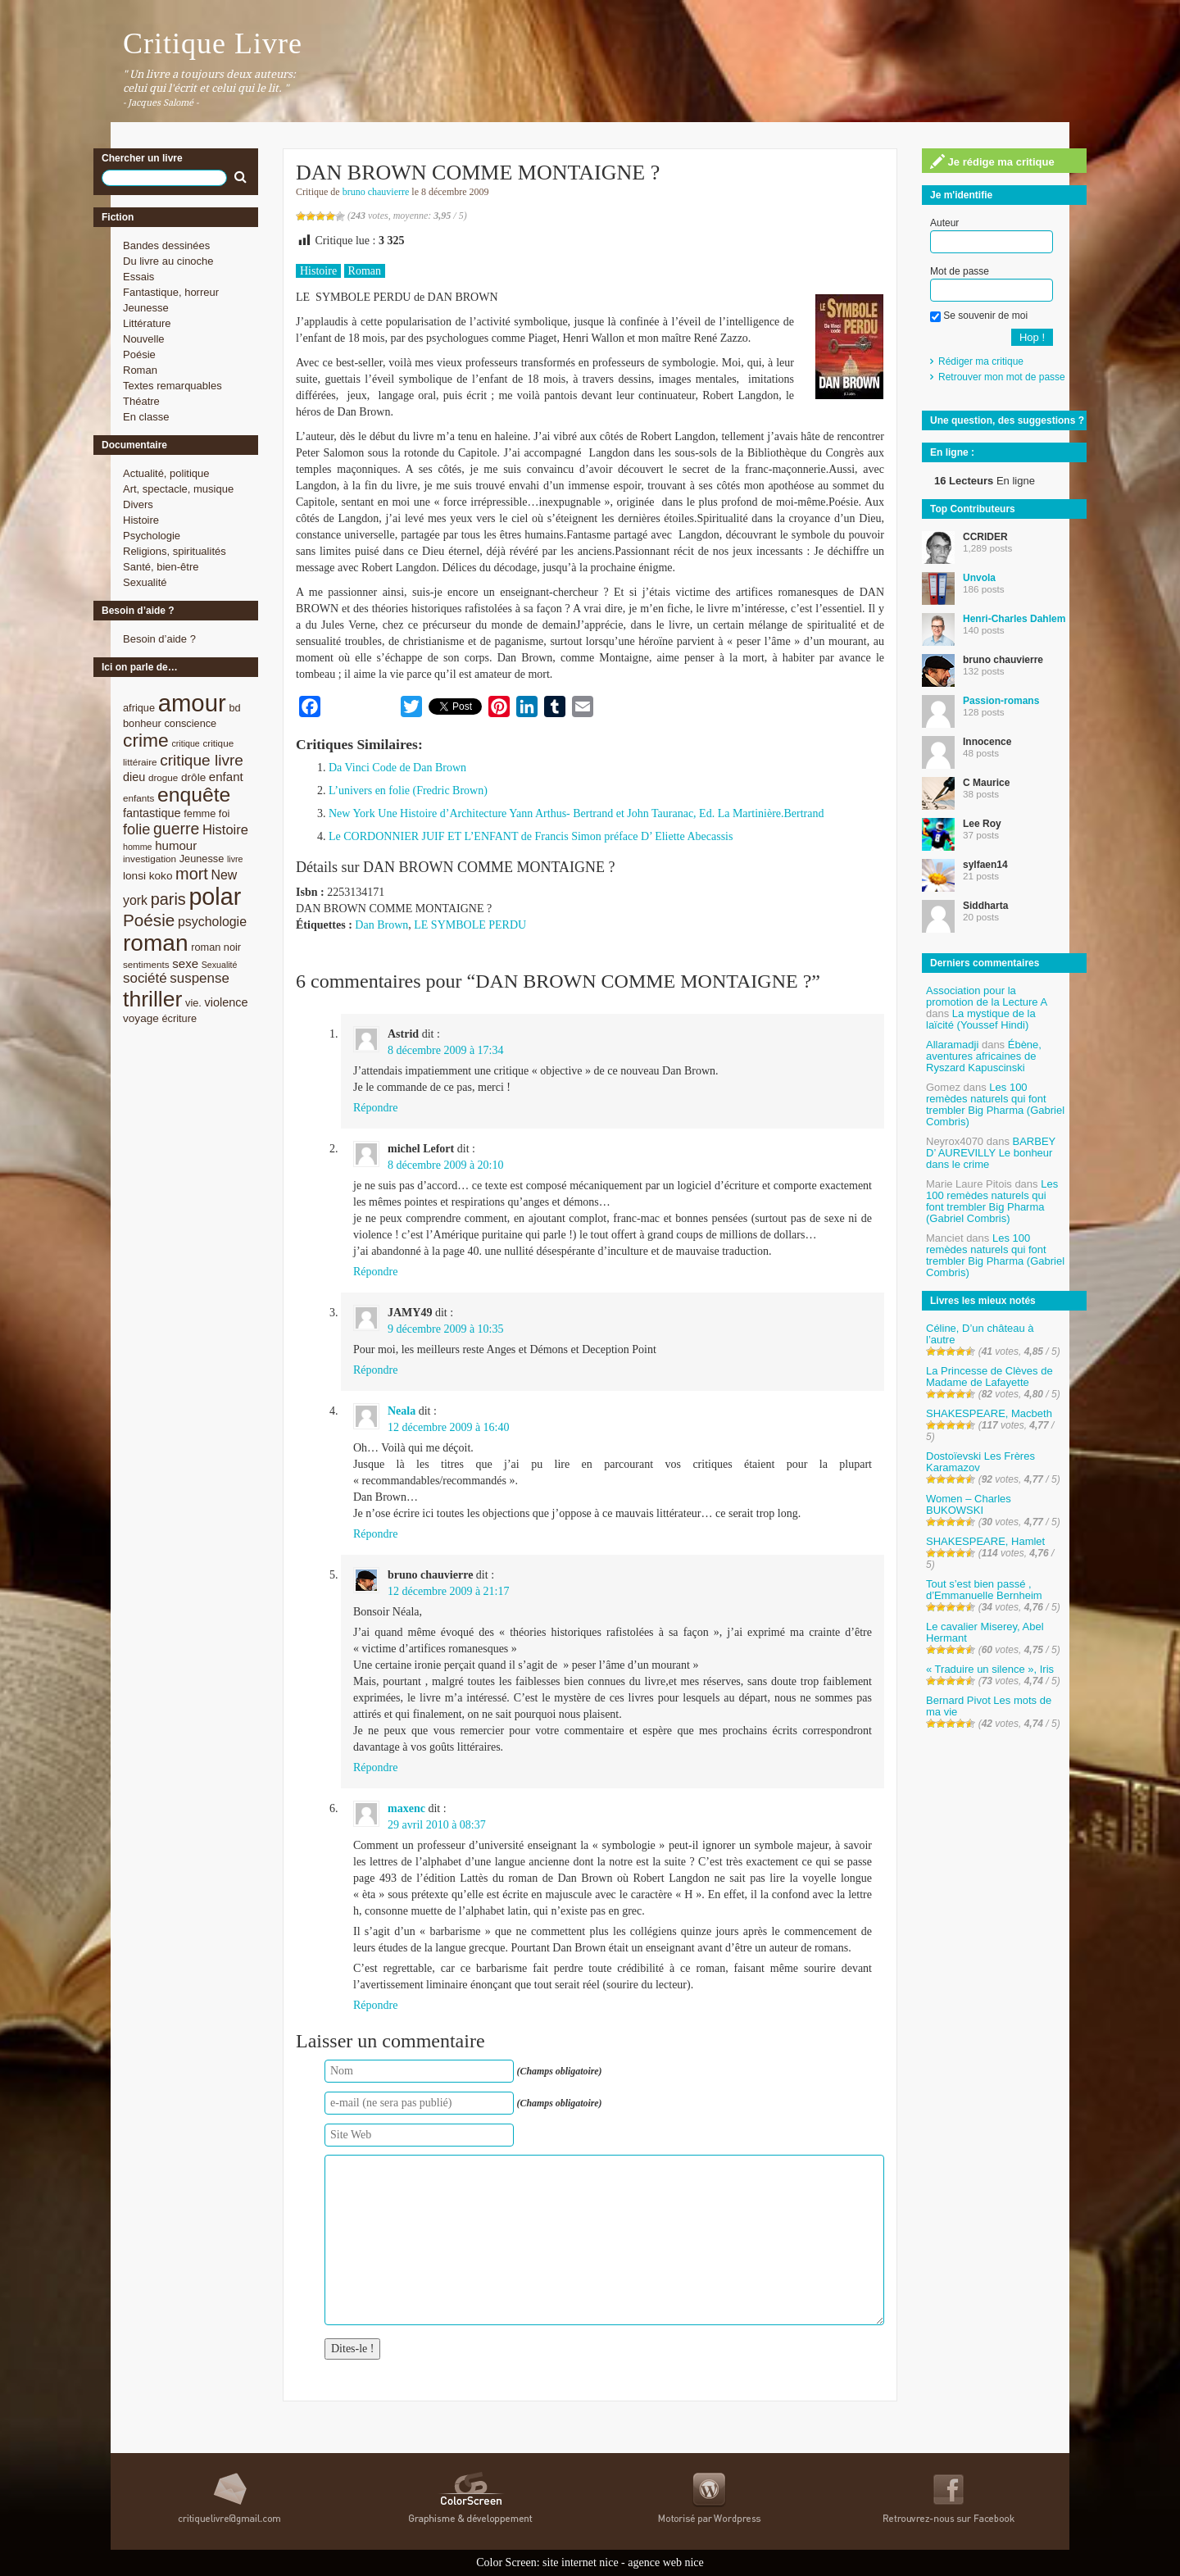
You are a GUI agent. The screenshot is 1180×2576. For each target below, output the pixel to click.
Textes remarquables (172, 385)
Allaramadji (952, 1044)
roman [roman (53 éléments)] (155, 943)
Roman (140, 370)
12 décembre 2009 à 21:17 (449, 1591)
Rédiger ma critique (980, 361)
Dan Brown (381, 925)
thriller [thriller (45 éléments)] (152, 999)
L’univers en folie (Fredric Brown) (408, 790)
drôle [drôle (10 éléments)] (193, 777)
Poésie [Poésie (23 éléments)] (149, 920)
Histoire (141, 520)
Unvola (979, 578)
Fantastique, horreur (171, 292)
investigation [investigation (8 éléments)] (149, 858)
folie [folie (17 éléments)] (136, 829)
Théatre (141, 401)
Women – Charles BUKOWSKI (968, 1504)
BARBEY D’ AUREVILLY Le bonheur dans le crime (990, 1152)
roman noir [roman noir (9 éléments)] (216, 947)
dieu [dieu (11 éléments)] (134, 777)
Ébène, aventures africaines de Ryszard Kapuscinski (984, 1056)
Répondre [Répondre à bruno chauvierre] (375, 1767)
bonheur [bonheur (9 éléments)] (142, 723)
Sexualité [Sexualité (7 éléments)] (220, 965)
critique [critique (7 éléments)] (185, 743)
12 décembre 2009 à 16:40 (449, 1427)
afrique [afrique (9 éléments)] (139, 708)
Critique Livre (212, 43)
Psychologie (151, 535)
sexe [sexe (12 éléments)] (185, 963)
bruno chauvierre (376, 192)
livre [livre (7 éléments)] (235, 859)
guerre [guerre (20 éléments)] (176, 829)
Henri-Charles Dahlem (1014, 619)
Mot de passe (959, 271)
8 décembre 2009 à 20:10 (446, 1165)
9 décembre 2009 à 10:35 (446, 1329)
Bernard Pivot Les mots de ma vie (988, 1706)
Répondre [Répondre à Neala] (375, 1534)
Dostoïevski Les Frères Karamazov (980, 1462)
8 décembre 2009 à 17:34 (446, 1050)
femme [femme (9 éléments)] (200, 813)
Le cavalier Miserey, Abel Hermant (985, 1632)
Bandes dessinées (166, 245)
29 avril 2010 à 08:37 (437, 1825)
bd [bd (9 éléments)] (234, 708)
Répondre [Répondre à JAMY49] (375, 1370)
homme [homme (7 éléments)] (137, 847)
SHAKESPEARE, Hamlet (985, 1541)
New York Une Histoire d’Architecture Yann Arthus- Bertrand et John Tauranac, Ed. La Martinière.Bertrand (576, 813)
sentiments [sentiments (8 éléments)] (146, 964)
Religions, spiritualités (174, 551)
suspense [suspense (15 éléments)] (199, 978)
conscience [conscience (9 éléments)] (190, 723)
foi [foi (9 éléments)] (224, 813)
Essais (138, 276)
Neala (401, 1411)
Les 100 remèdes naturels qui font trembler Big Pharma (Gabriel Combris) (995, 1104)
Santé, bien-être (161, 567)
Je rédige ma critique (992, 161)
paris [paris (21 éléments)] (168, 899)
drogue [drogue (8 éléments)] (163, 777)
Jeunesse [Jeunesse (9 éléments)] (202, 858)
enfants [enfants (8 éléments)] (138, 798)
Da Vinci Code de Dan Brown (397, 767)
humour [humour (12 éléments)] (176, 845)
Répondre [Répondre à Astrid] (375, 1108)
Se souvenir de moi (979, 315)
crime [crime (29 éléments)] (146, 740)
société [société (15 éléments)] (145, 978)
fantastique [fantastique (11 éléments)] (152, 813)
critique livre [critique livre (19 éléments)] (201, 760)
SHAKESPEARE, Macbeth (989, 1413)
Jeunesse (146, 308)
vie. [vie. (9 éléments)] (193, 1003)
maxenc (406, 1808)
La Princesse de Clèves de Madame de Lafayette (989, 1376)
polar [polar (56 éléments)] (214, 897)
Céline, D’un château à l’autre (980, 1334)
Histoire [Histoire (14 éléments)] (225, 830)
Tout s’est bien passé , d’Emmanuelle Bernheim (984, 1589)
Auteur (944, 223)
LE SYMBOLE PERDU (470, 925)
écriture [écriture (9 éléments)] (179, 1018)
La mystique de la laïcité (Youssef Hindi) (981, 1019)
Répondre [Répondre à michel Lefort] (375, 1271)
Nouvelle (144, 339)
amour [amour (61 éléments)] (192, 702)
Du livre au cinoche (168, 261)
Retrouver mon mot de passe (1001, 377)
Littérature (147, 323)
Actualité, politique (166, 473)
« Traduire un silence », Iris (990, 1669)
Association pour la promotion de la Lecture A (986, 996)
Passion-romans (1001, 700)
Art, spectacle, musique (178, 489)
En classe (146, 417)
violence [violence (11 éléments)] (226, 1002)
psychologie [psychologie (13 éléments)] (212, 922)
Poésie (139, 354)
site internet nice (580, 2562)
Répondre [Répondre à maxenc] (375, 2005)
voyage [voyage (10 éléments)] (141, 1018)
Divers (138, 504)
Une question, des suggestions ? (1007, 420)
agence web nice (666, 2562)
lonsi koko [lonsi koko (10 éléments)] (147, 876)
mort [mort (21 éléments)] (191, 874)
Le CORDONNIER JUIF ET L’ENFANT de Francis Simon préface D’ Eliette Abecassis (531, 836)
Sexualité (144, 582)
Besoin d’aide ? (159, 639)
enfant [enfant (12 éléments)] (226, 777)
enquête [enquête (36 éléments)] (193, 795)
